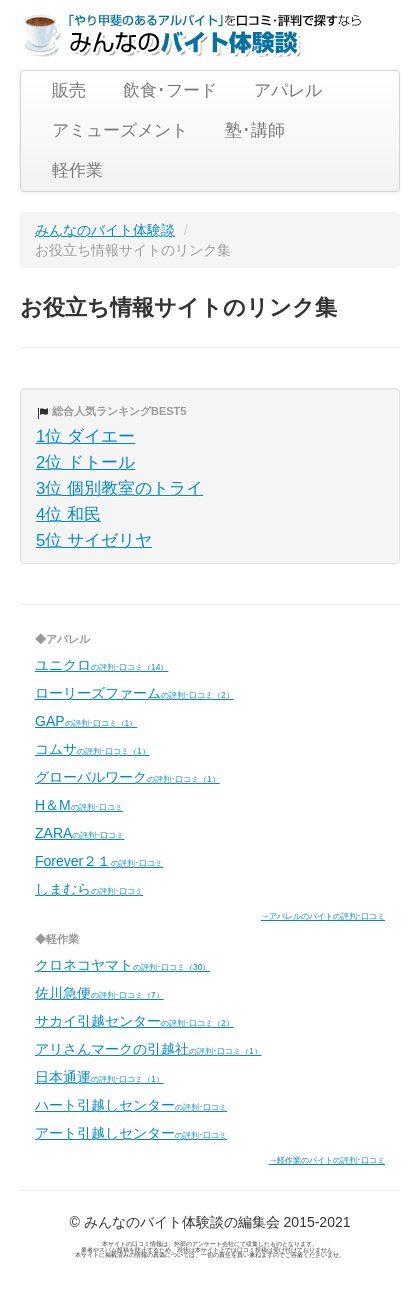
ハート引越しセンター (131, 1105)
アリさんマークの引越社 (148, 1049)
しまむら (89, 889)
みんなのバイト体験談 (105, 230)
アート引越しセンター (131, 1133)
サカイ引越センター (134, 1021)
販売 (69, 90)
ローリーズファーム (134, 693)
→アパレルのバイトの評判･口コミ (323, 916)
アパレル (288, 90)
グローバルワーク (127, 777)
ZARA (79, 833)
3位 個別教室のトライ (119, 488)
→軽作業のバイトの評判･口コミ (327, 1160)
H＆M (79, 805)
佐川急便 (99, 993)
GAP (86, 721)
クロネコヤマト (122, 965)
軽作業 (77, 170)
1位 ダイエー (85, 436)
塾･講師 (255, 130)
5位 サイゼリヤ (94, 540)
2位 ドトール (85, 462)
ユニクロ (101, 665)
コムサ (92, 749)
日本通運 (99, 1077)
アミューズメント (120, 130)
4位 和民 (68, 514)
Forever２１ (99, 861)
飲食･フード (170, 90)
